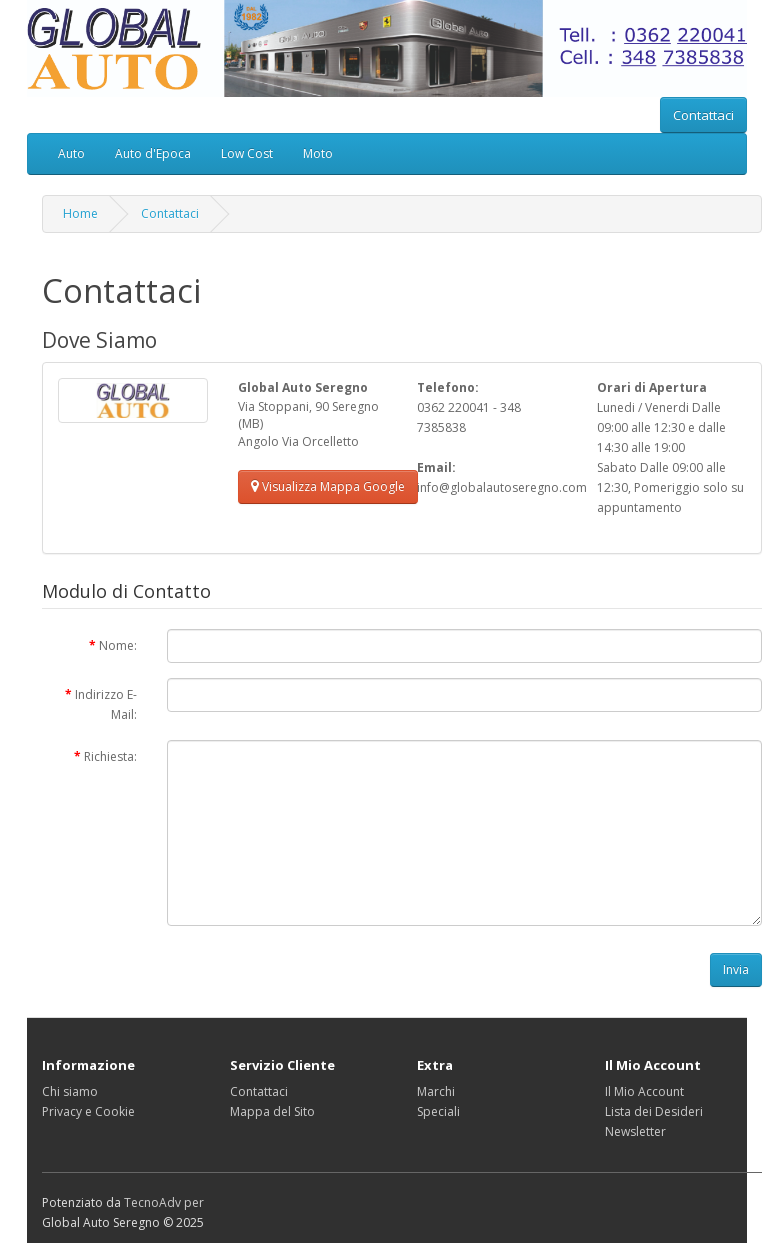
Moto (318, 153)
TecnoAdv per (164, 1202)
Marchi (436, 1091)
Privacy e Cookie (88, 1111)
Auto (71, 153)
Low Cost (247, 153)
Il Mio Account (644, 1091)
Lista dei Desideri (654, 1111)
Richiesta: (110, 756)
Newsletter (635, 1131)
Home (80, 213)
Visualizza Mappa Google (328, 486)
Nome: (118, 645)
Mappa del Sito (272, 1111)
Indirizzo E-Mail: (106, 704)
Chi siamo (70, 1091)
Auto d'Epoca (153, 153)
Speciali (438, 1111)
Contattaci (703, 115)
